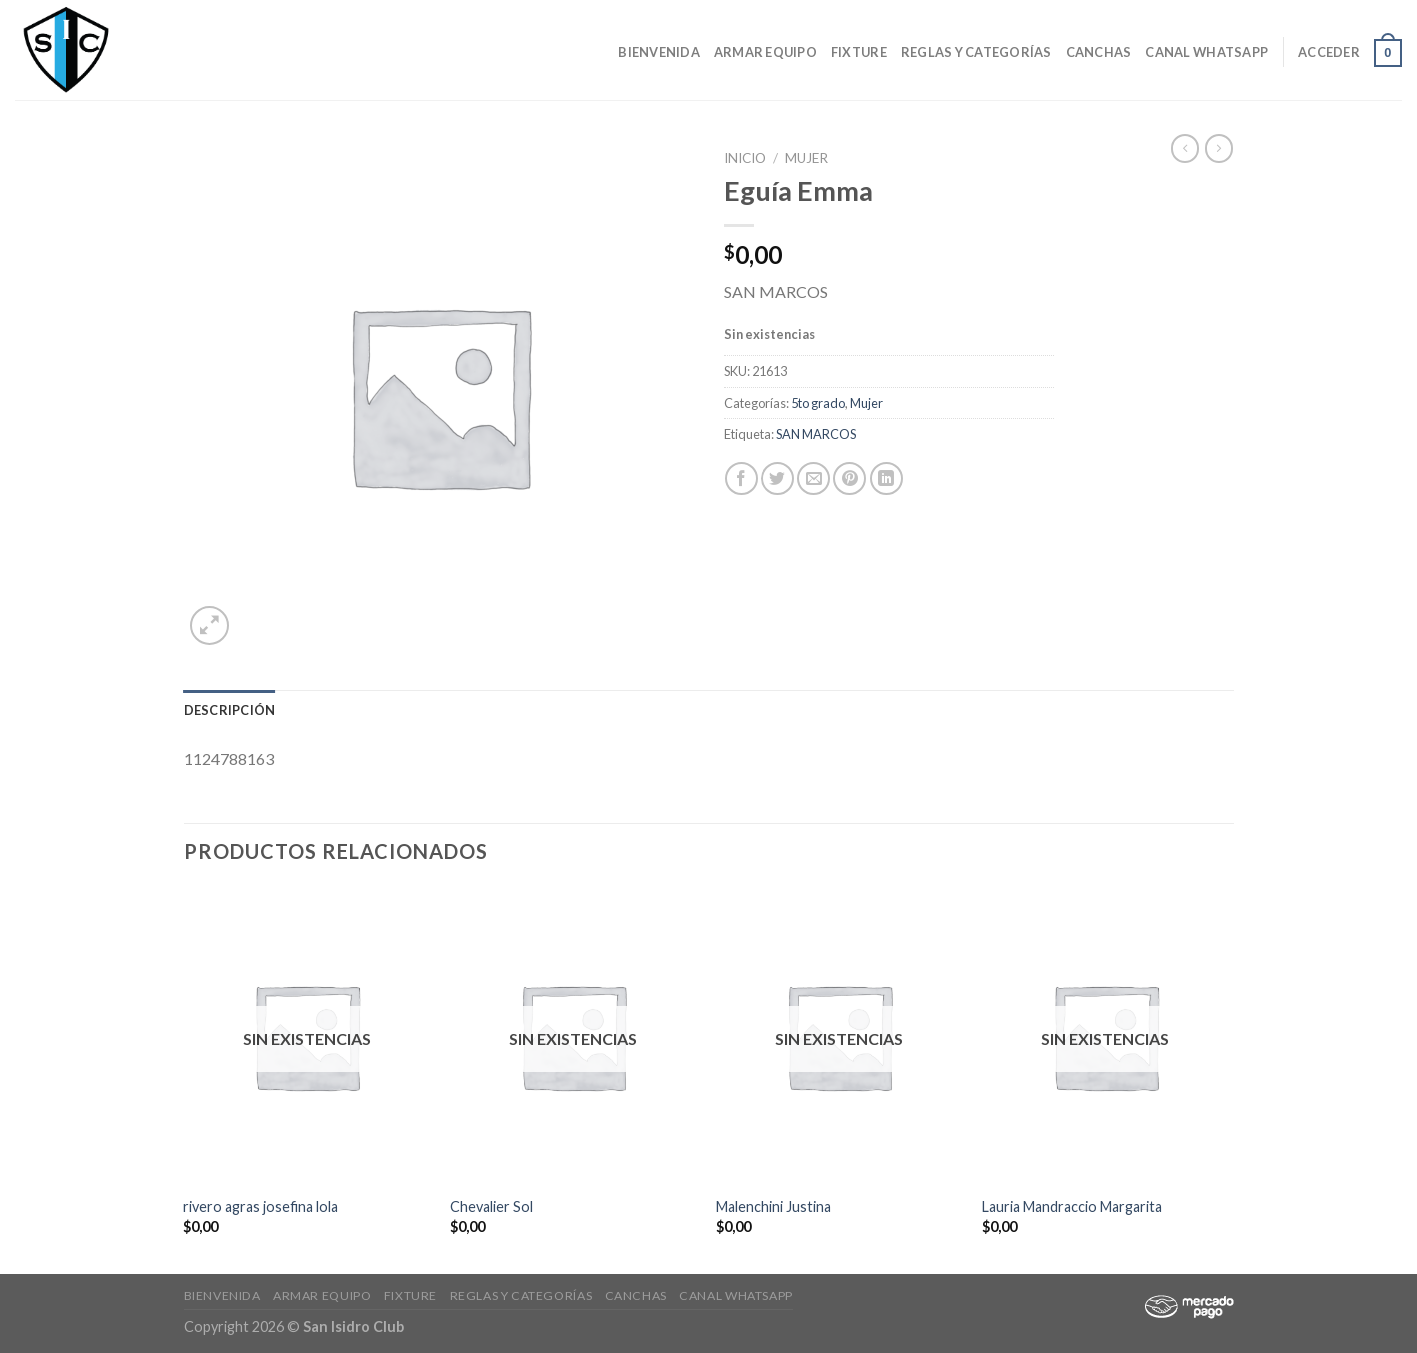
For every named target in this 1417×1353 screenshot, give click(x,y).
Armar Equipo (765, 52)
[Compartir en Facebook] (741, 478)
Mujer (806, 158)
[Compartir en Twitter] (777, 478)
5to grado (818, 403)
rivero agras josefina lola (260, 1206)
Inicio (745, 158)
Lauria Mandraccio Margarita (1072, 1206)
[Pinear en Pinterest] (849, 478)
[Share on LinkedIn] (886, 478)
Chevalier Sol (491, 1206)
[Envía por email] (813, 478)
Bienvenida (659, 52)
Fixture (859, 52)
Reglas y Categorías (976, 52)
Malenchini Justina (773, 1206)
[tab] (230, 710)
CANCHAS (1099, 52)
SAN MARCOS (816, 434)
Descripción (230, 710)
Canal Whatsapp (1206, 52)
